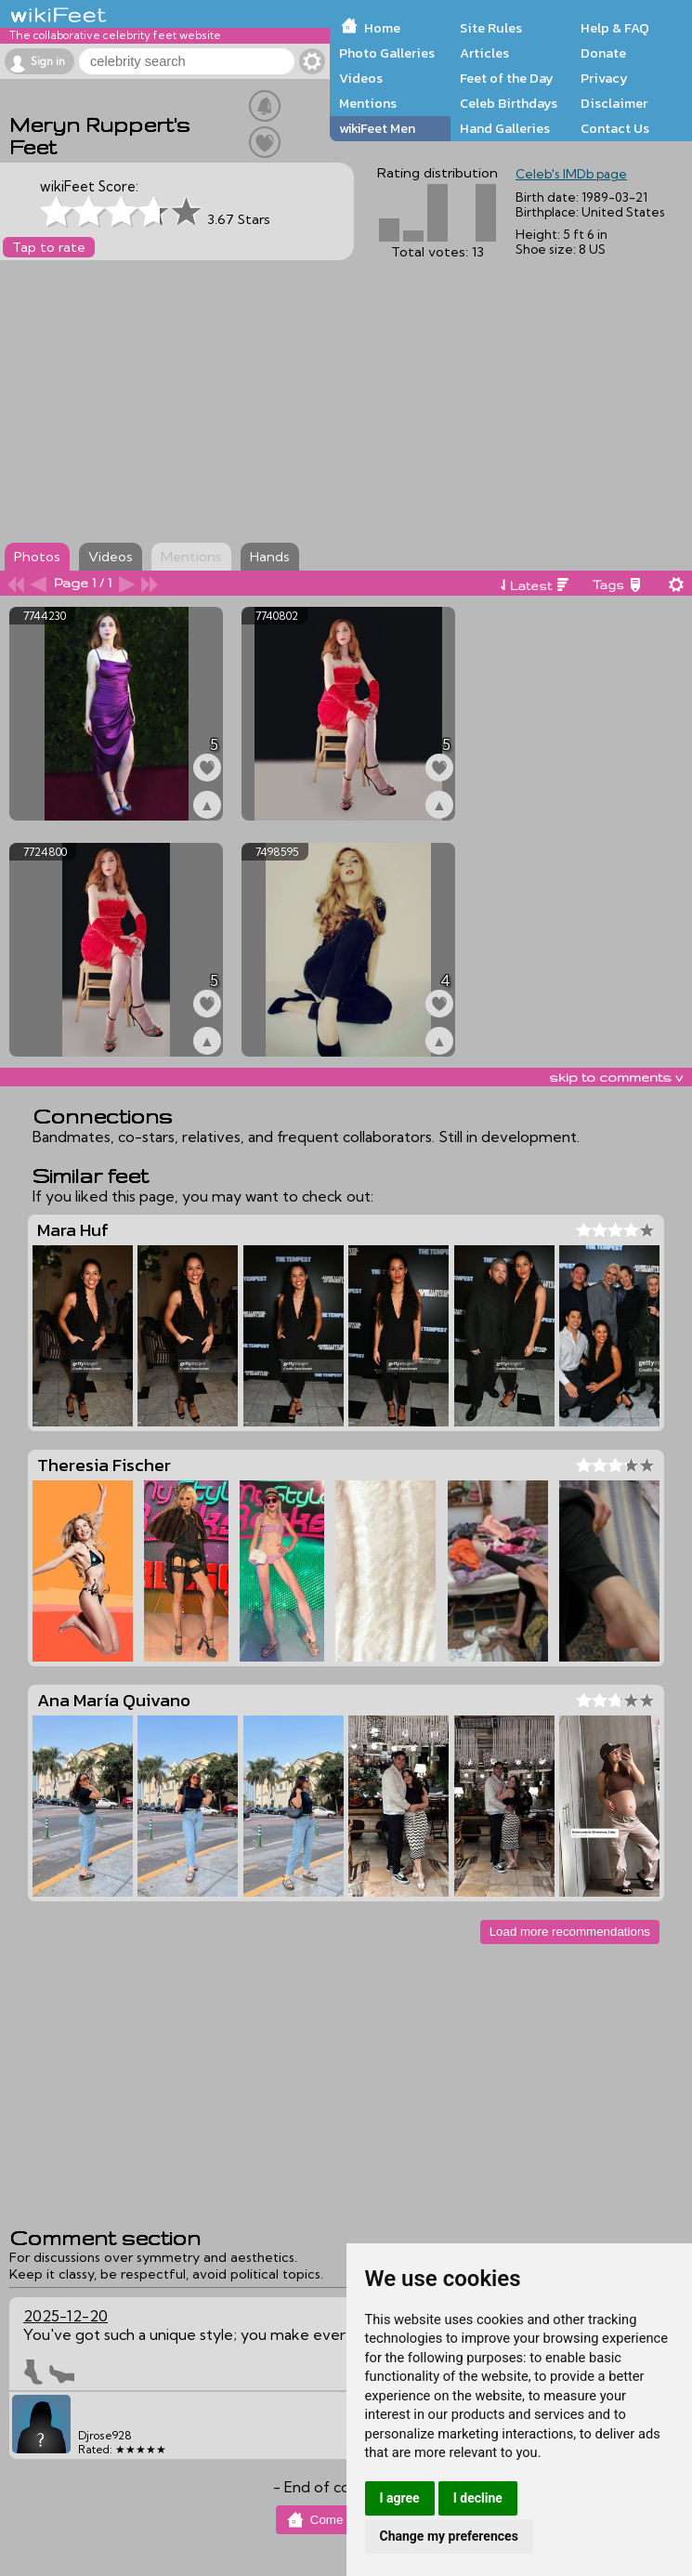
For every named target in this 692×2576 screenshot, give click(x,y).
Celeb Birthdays (508, 103)
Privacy (604, 78)
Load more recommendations (570, 1932)
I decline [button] (478, 2498)
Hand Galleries (505, 128)
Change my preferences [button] (449, 2536)
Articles (484, 53)
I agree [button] (400, 2498)
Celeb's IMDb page (571, 173)
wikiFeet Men (377, 128)
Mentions (368, 103)
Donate (603, 53)
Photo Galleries (387, 53)
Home (382, 28)
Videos (361, 78)
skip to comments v (616, 1077)
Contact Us (615, 128)
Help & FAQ (615, 28)
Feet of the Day (507, 78)
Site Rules (491, 28)
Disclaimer (614, 103)
